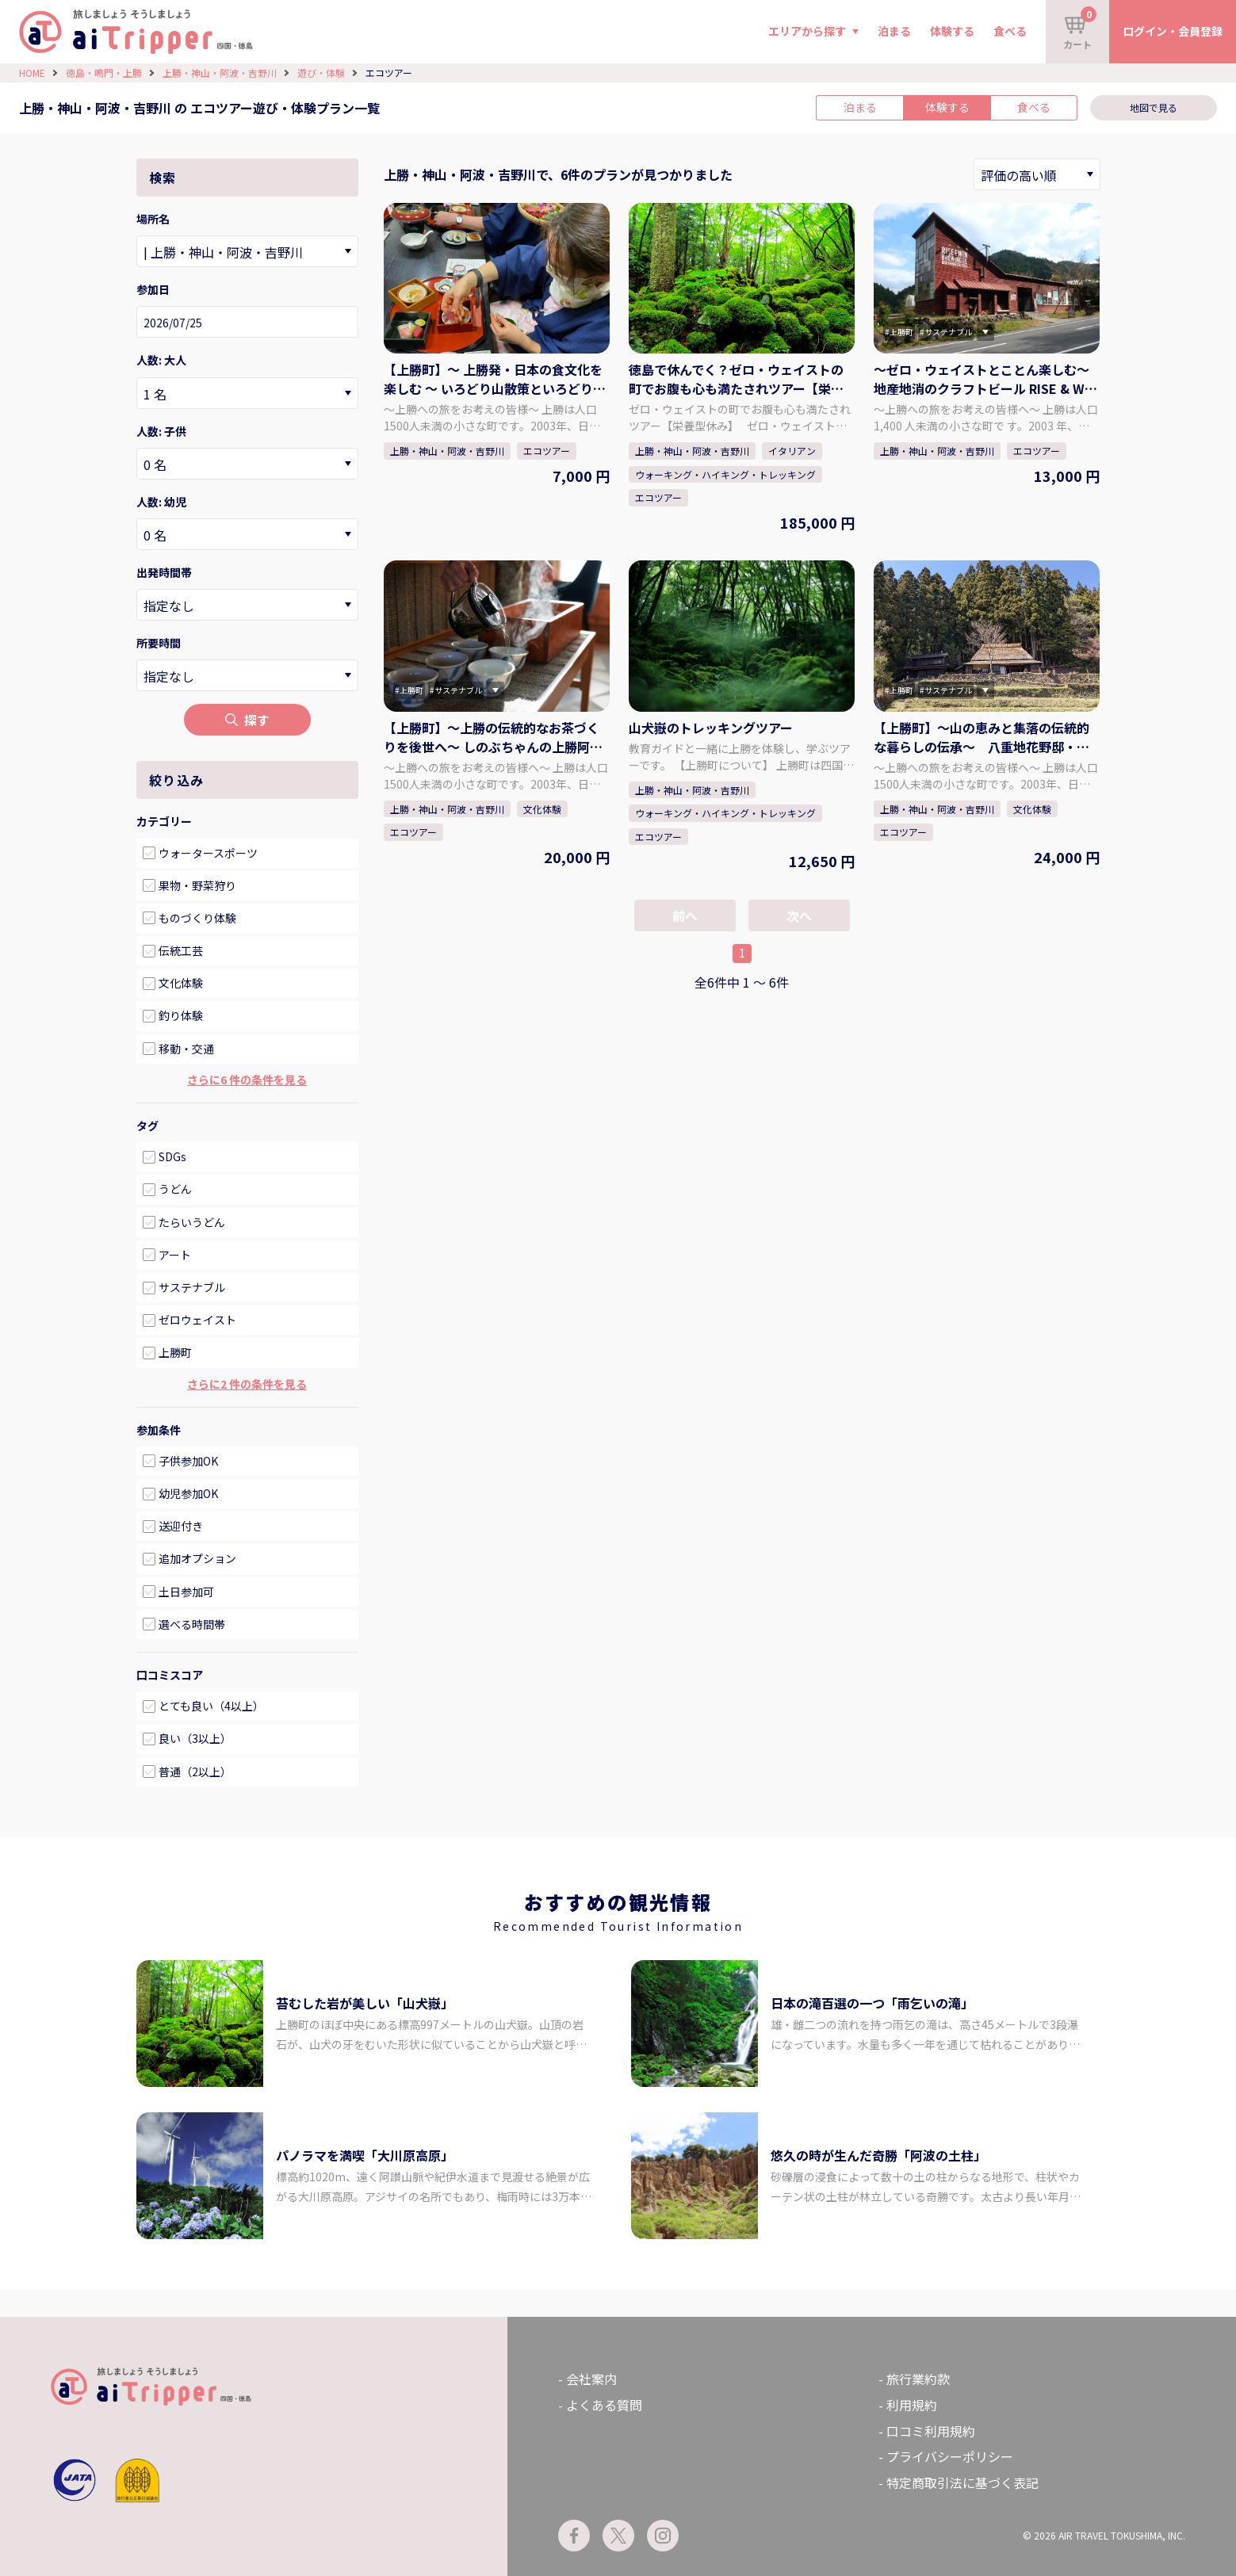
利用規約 (911, 2404)
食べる (1010, 31)
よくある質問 (604, 2404)
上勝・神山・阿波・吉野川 (220, 72)
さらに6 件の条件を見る (247, 1079)
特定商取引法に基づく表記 (962, 2482)
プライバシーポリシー (949, 2456)
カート (1079, 28)
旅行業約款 (918, 2378)
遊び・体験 (321, 72)
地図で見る (1153, 107)
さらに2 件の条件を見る (247, 1384)
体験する (952, 31)
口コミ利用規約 (930, 2430)
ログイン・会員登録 (1173, 31)
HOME (32, 72)
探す (247, 719)
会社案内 (591, 2378)
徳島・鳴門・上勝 (104, 72)
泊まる (894, 31)
